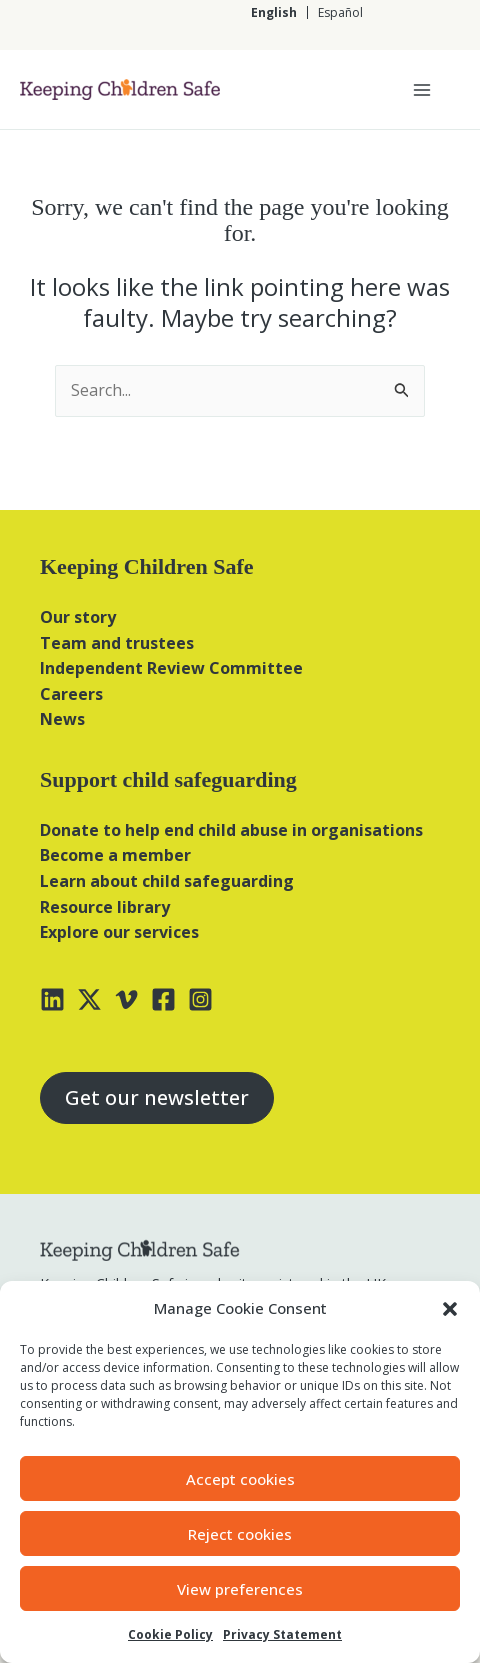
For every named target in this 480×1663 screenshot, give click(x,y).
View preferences (240, 1589)
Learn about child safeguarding (167, 881)
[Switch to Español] (340, 12)
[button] (450, 1309)
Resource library (105, 907)
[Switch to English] (274, 12)
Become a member (115, 855)
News (62, 719)
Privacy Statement (282, 1634)
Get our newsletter (157, 1097)
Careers (71, 694)
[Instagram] (200, 999)
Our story (78, 617)
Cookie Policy (170, 1634)
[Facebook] (163, 999)
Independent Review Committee (171, 668)
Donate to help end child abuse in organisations (231, 830)
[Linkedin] (52, 999)
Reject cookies (240, 1534)
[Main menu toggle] (422, 90)
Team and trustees (117, 643)
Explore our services (119, 932)
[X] (89, 999)
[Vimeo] (126, 999)
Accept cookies (240, 1479)
